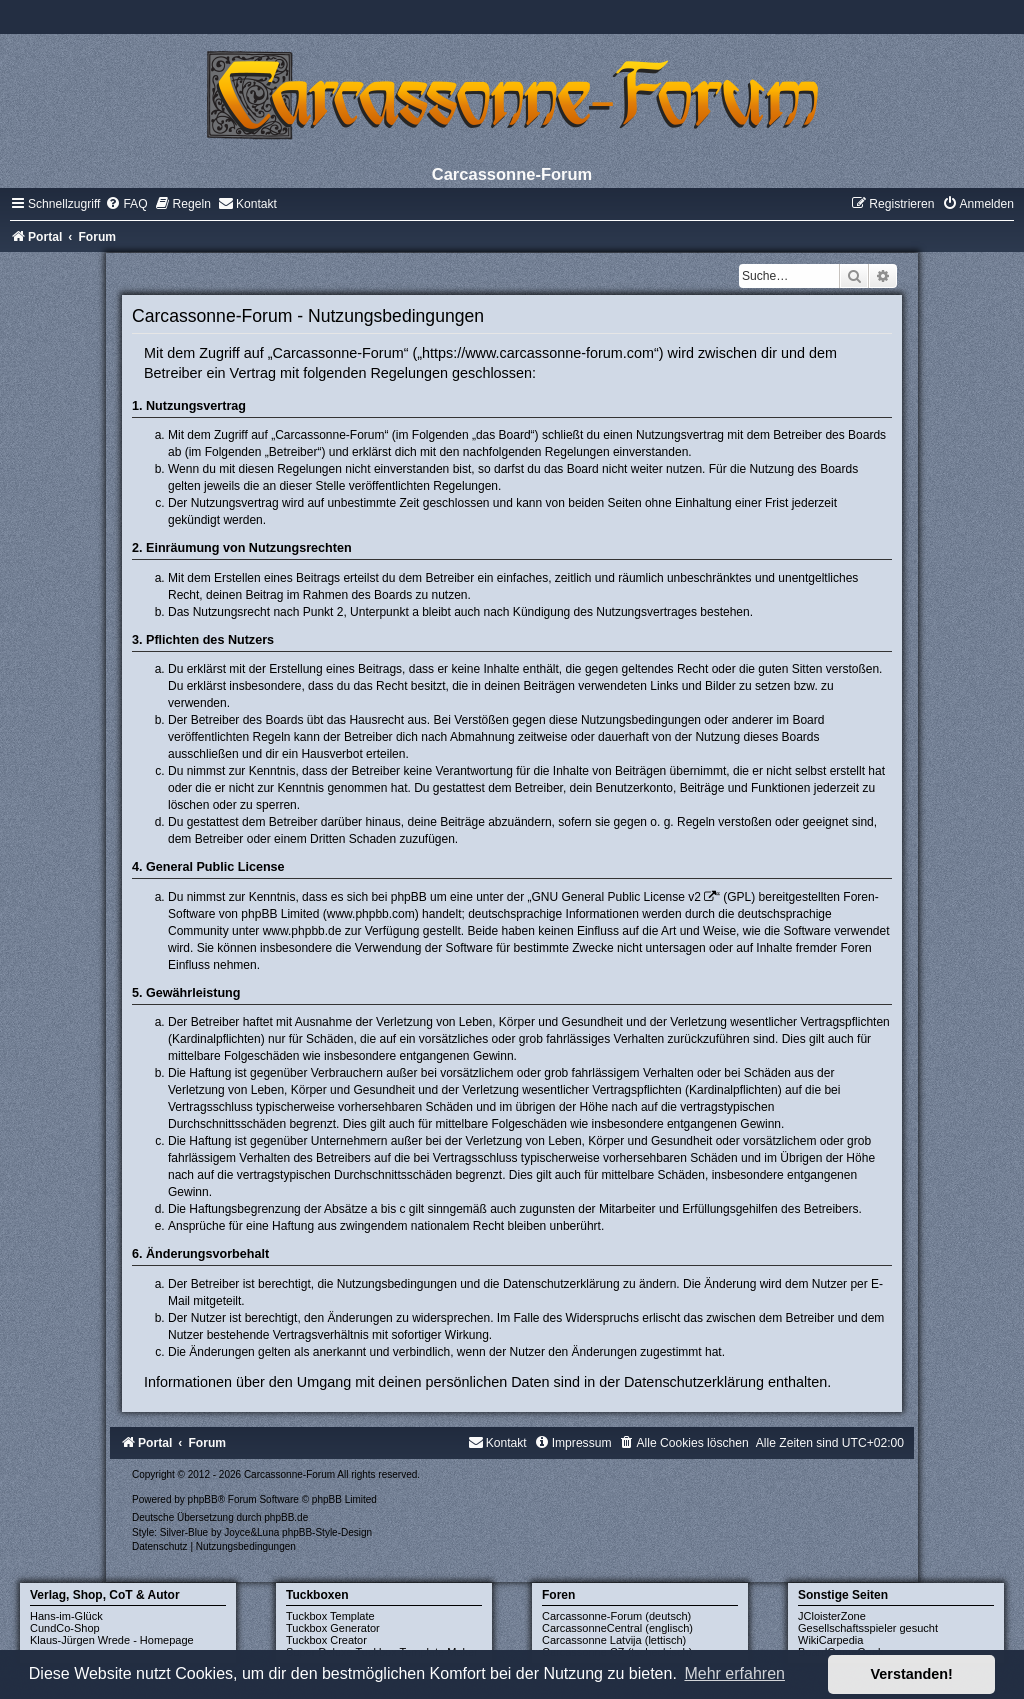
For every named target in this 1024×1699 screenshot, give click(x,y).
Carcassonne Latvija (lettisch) (614, 1640)
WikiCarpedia (830, 1640)
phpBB (203, 1499)
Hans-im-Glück (66, 1616)
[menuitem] (126, 204)
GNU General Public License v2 (616, 897)
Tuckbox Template (330, 1616)
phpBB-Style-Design (327, 1532)
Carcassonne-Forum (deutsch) (616, 1616)
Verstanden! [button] (912, 1674)
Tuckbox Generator (333, 1628)
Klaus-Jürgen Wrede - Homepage (112, 1640)
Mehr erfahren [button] (734, 1673)
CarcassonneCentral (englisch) (617, 1628)
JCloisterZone (832, 1616)
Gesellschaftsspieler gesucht (868, 1628)
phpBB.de (286, 1517)
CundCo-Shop (65, 1628)
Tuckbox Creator (326, 1640)
